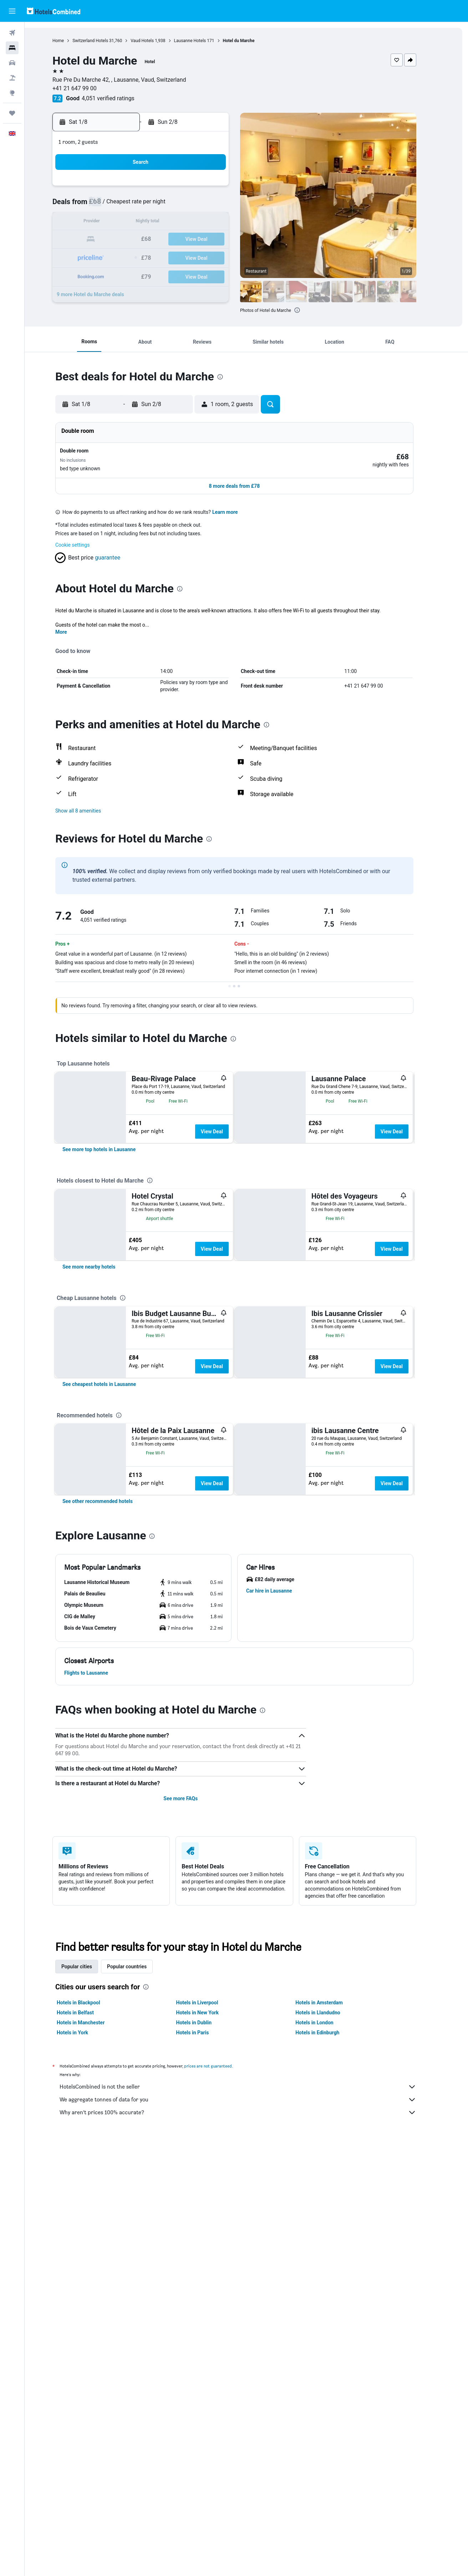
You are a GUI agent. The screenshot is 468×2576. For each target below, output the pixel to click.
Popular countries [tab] (139, 2250)
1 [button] (205, 188)
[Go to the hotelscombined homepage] (53, 10)
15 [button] (205, 222)
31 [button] (119, 273)
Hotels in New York (209, 2296)
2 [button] (222, 188)
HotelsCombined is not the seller (250, 2370)
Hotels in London (326, 2306)
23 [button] (222, 239)
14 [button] (188, 222)
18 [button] (136, 239)
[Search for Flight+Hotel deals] (12, 78)
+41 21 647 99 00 (87, 88)
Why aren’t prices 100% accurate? (250, 2396)
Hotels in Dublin (206, 2306)
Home (70, 40)
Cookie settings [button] (84, 537)
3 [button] (119, 205)
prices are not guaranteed (220, 2349)
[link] (111, 1215)
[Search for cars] (12, 63)
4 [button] (136, 205)
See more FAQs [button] (193, 2082)
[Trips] (12, 113)
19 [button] (154, 239)
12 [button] (154, 222)
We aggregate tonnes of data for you (250, 2383)
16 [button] (222, 222)
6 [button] (170, 205)
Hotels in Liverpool (209, 2286)
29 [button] (205, 256)
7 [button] (187, 205)
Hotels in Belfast (87, 2296)
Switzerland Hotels (102, 40)
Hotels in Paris (204, 2316)
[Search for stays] (12, 48)
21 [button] (188, 239)
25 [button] (136, 256)
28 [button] (188, 256)
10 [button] (119, 222)
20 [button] (171, 239)
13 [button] (171, 222)
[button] (12, 11)
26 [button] (154, 256)
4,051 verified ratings (120, 98)
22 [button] (205, 239)
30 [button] (222, 256)
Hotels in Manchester (93, 2306)
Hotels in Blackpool (90, 2286)
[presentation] (309, 310)
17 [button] (119, 239)
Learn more (237, 504)
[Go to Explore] (12, 93)
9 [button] (222, 205)
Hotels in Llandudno (329, 2296)
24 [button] (119, 256)
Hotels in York (84, 2316)
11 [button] (136, 222)
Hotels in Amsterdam (331, 2286)
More (73, 624)
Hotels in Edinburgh (329, 2316)
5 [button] (153, 205)
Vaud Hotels (154, 40)
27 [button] (171, 256)
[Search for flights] (12, 33)
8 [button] (205, 205)
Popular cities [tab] (88, 2250)
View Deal (224, 1124)
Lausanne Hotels (202, 40)
